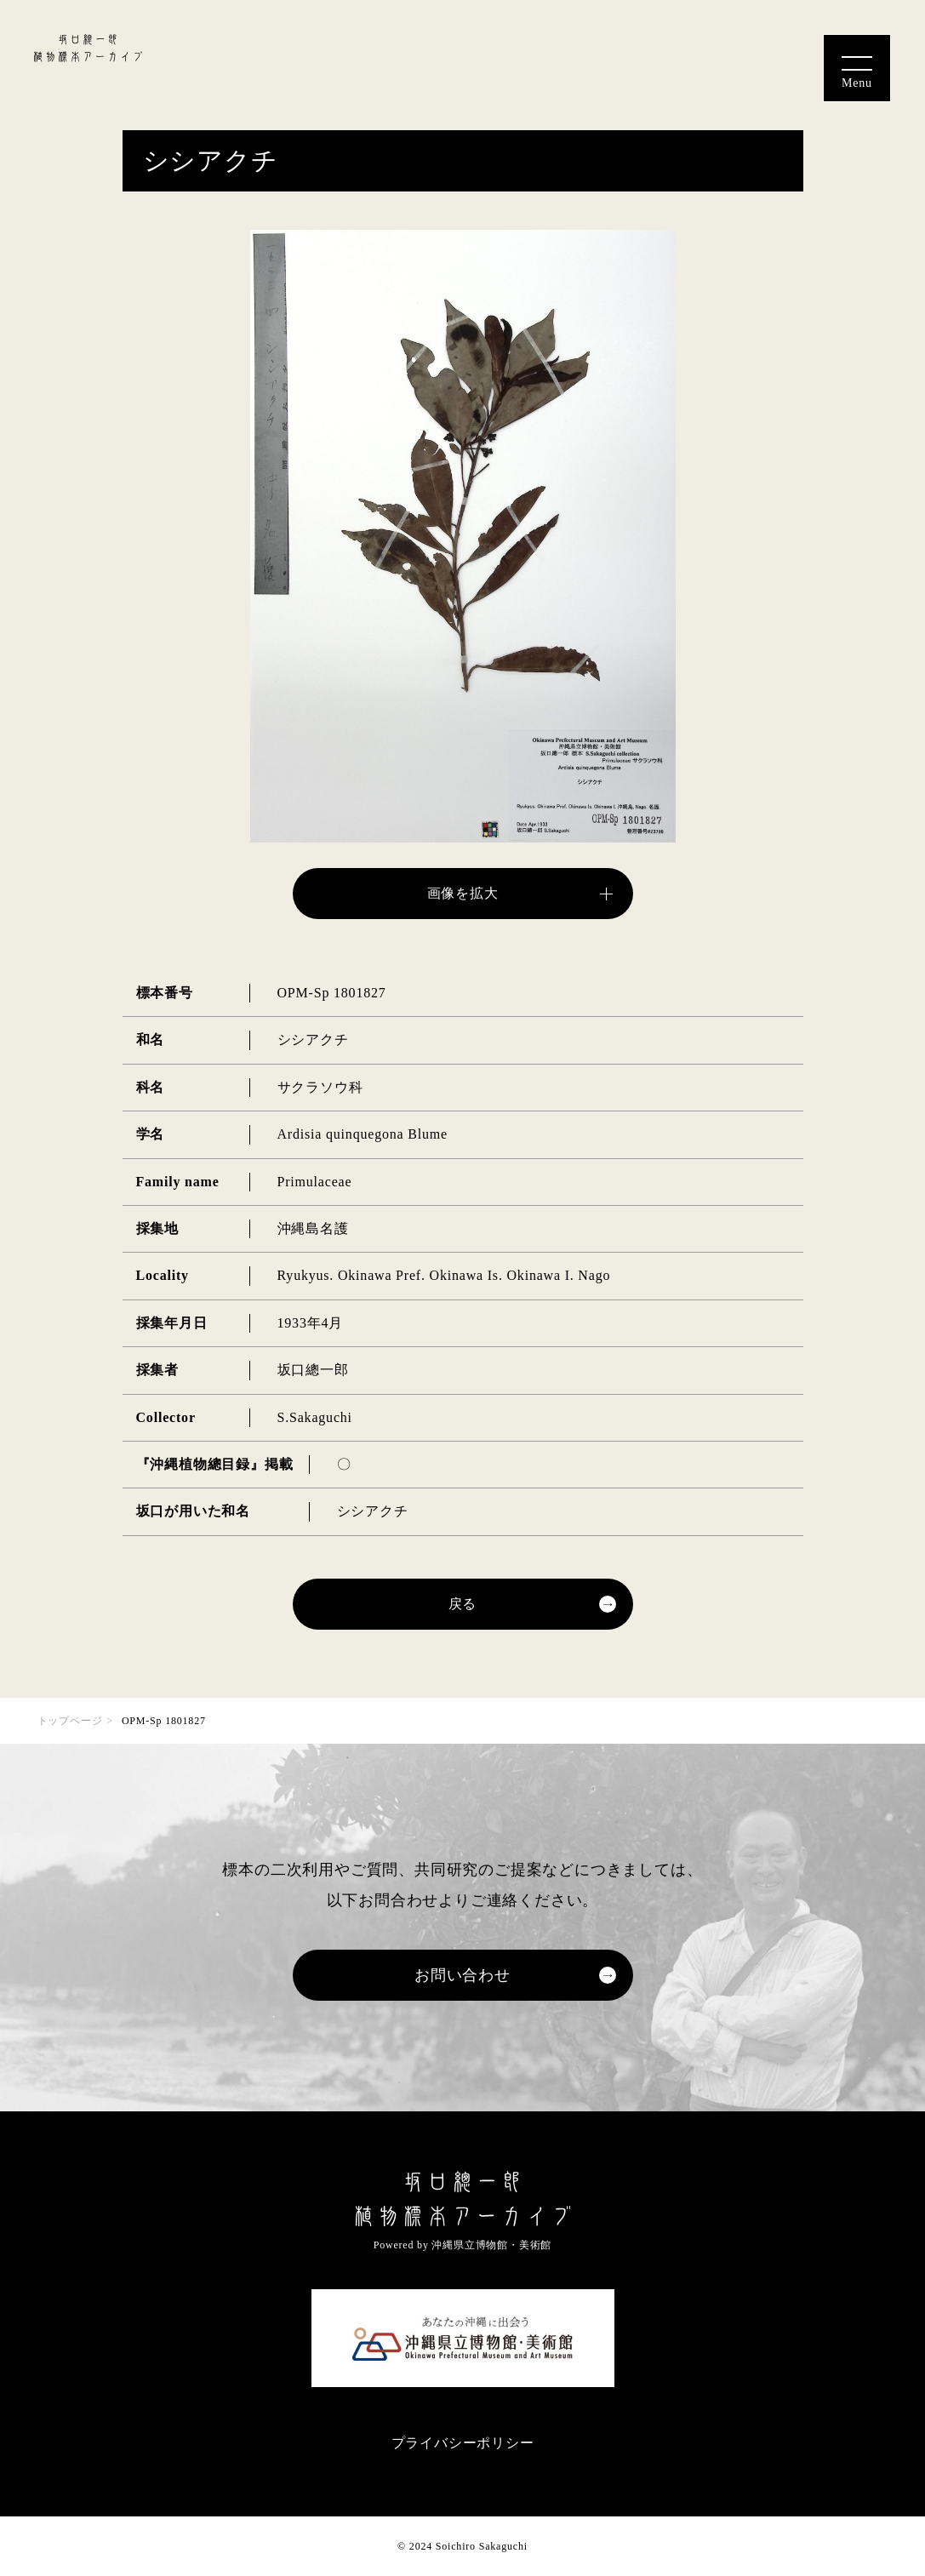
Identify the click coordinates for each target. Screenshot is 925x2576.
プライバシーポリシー (462, 2443)
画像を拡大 (463, 893)
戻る (462, 1603)
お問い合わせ (462, 1975)
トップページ (70, 1721)
